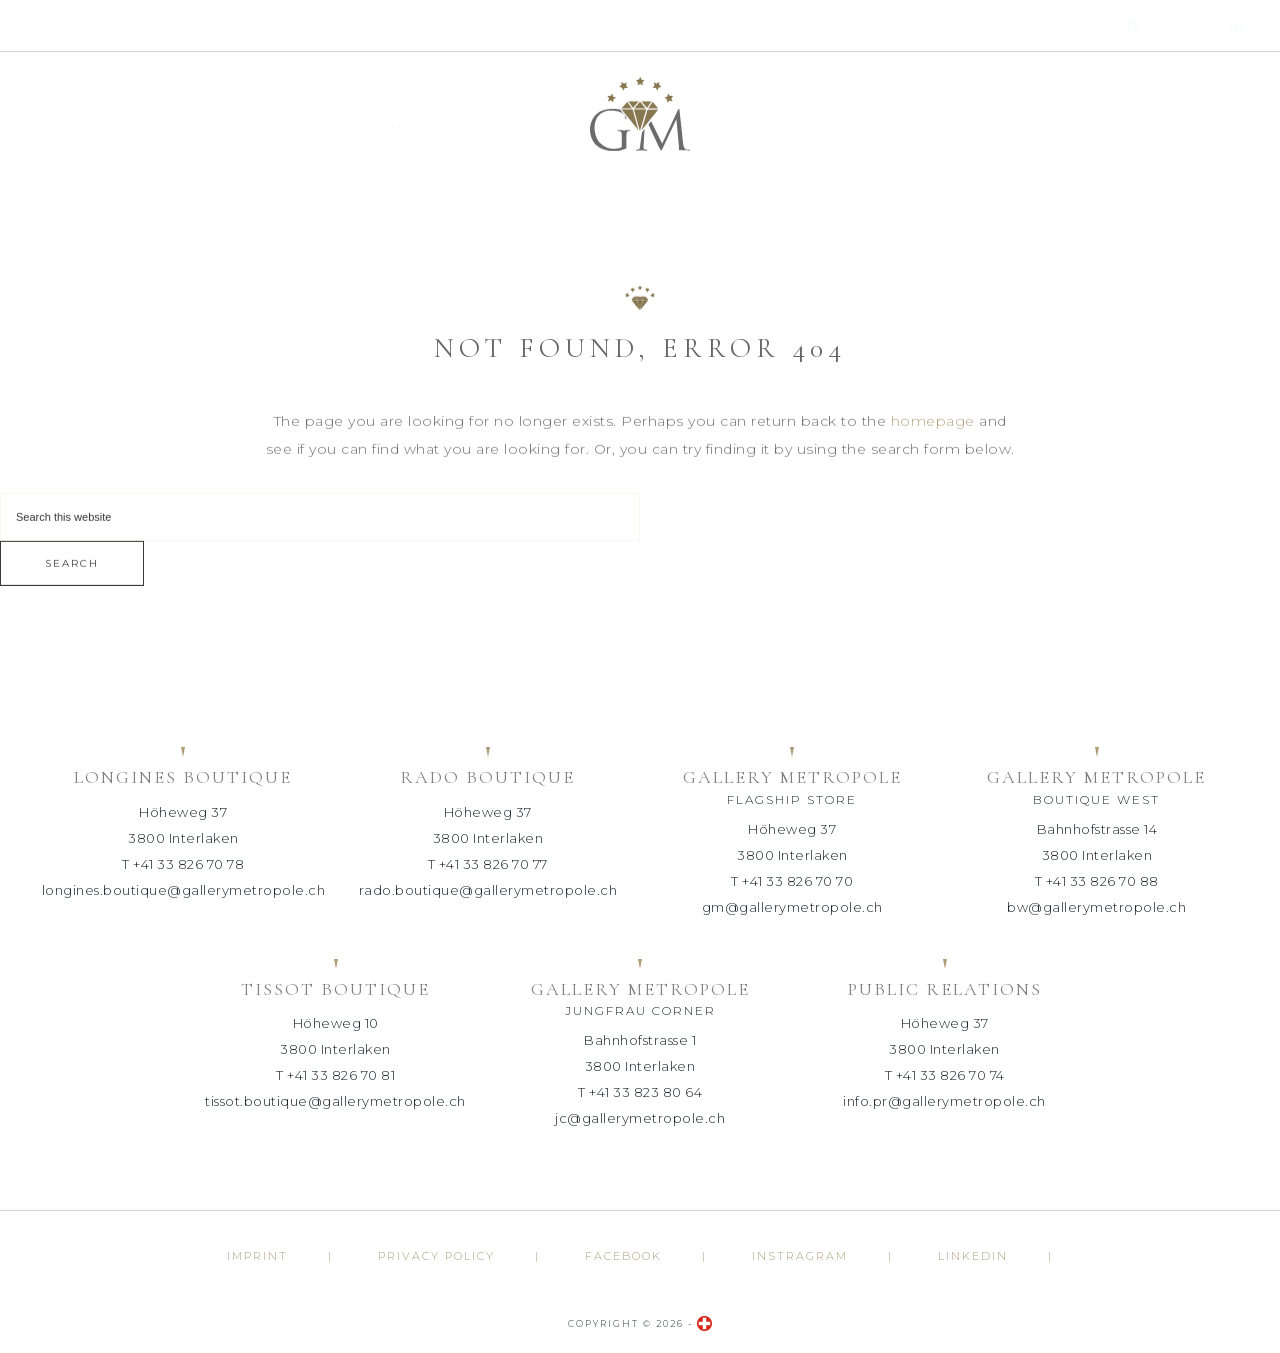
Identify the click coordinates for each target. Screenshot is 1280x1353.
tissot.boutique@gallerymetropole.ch (335, 1101)
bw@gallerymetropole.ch (1096, 907)
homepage (933, 419)
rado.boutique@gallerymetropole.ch (488, 890)
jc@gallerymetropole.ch (640, 1118)
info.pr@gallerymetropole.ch (944, 1101)
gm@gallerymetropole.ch (792, 907)
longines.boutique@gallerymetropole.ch (184, 890)
